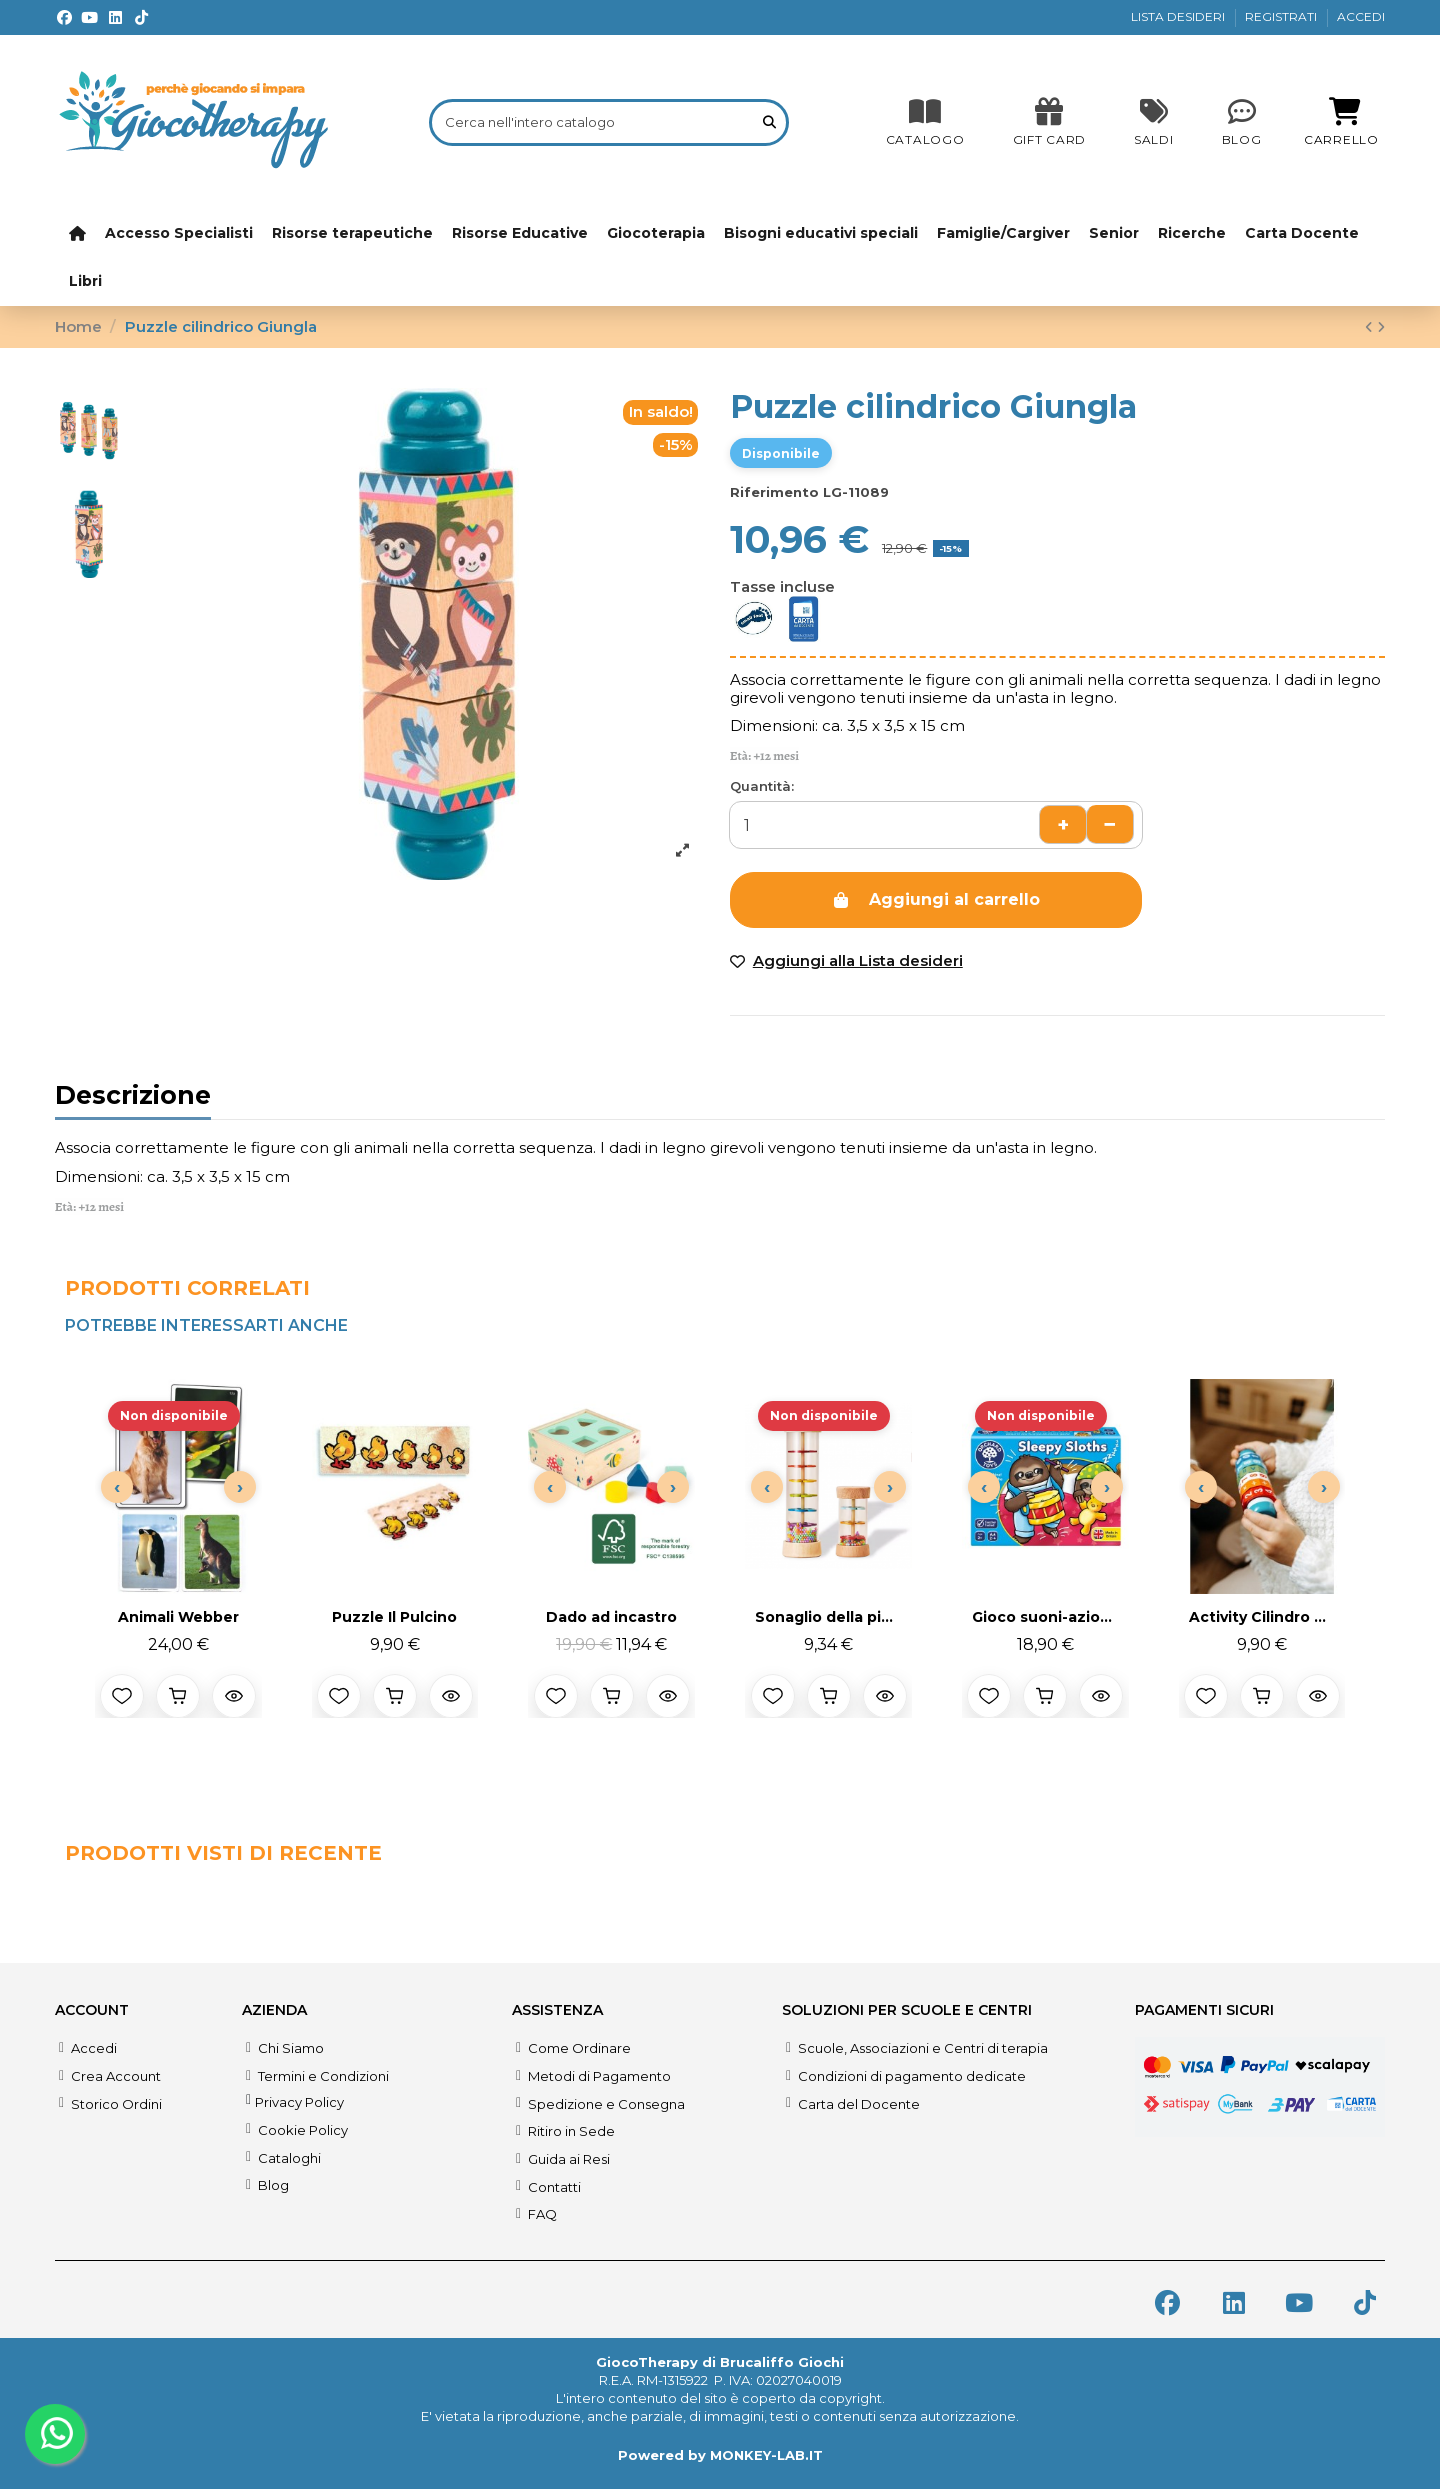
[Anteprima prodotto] (234, 1696)
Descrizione (133, 1098)
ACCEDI (1361, 16)
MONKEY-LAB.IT (766, 2455)
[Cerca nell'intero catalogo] (769, 122)
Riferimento (774, 492)
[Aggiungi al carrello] (178, 1696)
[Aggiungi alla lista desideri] (122, 1696)
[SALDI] (1049, 122)
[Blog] (1242, 122)
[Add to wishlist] (846, 961)
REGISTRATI (1282, 16)
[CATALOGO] (925, 122)
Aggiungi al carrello (935, 899)
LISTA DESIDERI (1179, 16)
